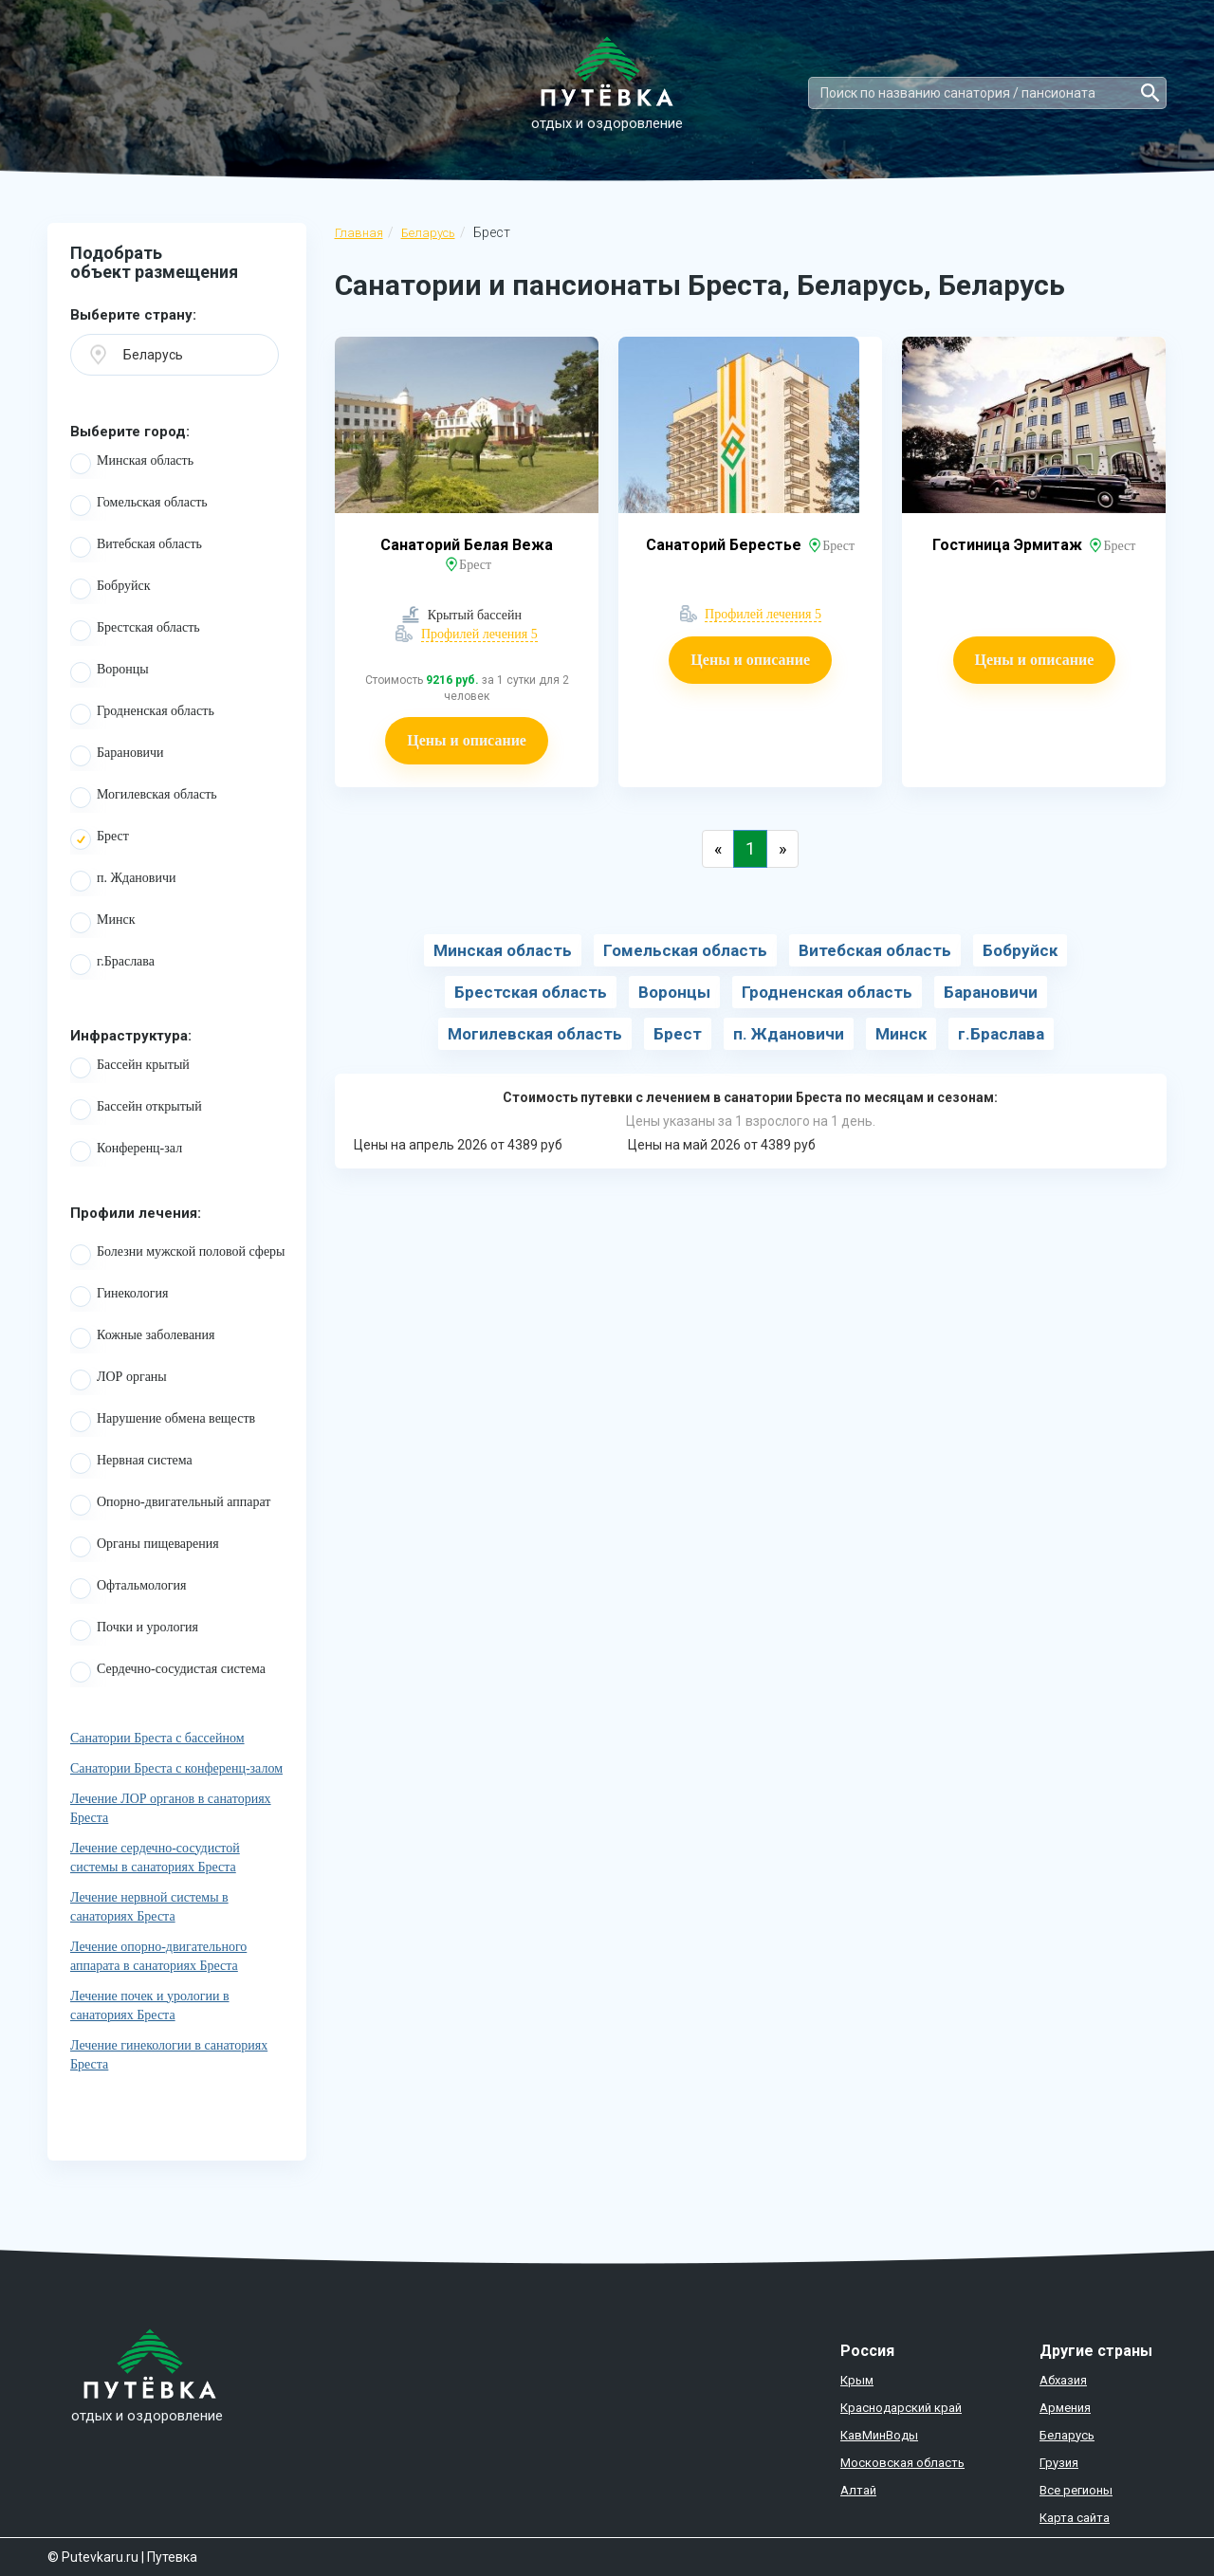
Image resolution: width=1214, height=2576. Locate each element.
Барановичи (117, 755)
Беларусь (428, 233)
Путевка (172, 2557)
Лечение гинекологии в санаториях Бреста (168, 2054)
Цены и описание (466, 740)
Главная (359, 233)
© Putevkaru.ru (92, 2557)
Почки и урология (134, 1630)
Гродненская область (142, 714)
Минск (102, 922)
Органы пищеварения (144, 1546)
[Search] (987, 93)
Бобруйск (110, 589)
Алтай (858, 2490)
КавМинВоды (879, 2435)
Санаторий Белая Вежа (466, 545)
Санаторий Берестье (725, 545)
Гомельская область (139, 505)
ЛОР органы (118, 1380)
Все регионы (1076, 2490)
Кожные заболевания (142, 1338)
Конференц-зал (126, 1151)
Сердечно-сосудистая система (168, 1672)
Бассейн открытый (136, 1109)
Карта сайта (1074, 2518)
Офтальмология (128, 1588)
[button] (174, 355)
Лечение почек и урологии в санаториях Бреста (150, 2005)
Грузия (1058, 2463)
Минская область (131, 463)
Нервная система (131, 1463)
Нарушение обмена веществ (162, 1421)
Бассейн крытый (130, 1068)
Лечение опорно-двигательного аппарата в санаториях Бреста (158, 1956)
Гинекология (119, 1296)
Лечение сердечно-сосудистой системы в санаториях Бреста (155, 1857)
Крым (857, 2380)
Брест (99, 839)
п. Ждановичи (123, 881)
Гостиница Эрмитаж (1009, 545)
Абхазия (1063, 2380)
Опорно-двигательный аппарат (170, 1505)
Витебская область (136, 547)
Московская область (902, 2463)
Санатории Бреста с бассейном (157, 1738)
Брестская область (135, 630)
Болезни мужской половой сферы (177, 1254)
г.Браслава (112, 964)
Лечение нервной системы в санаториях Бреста (149, 1906)
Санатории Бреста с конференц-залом (176, 1768)
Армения (1065, 2408)
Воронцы (109, 672)
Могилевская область (143, 797)
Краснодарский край (901, 2408)
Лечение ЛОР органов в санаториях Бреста (170, 1808)
